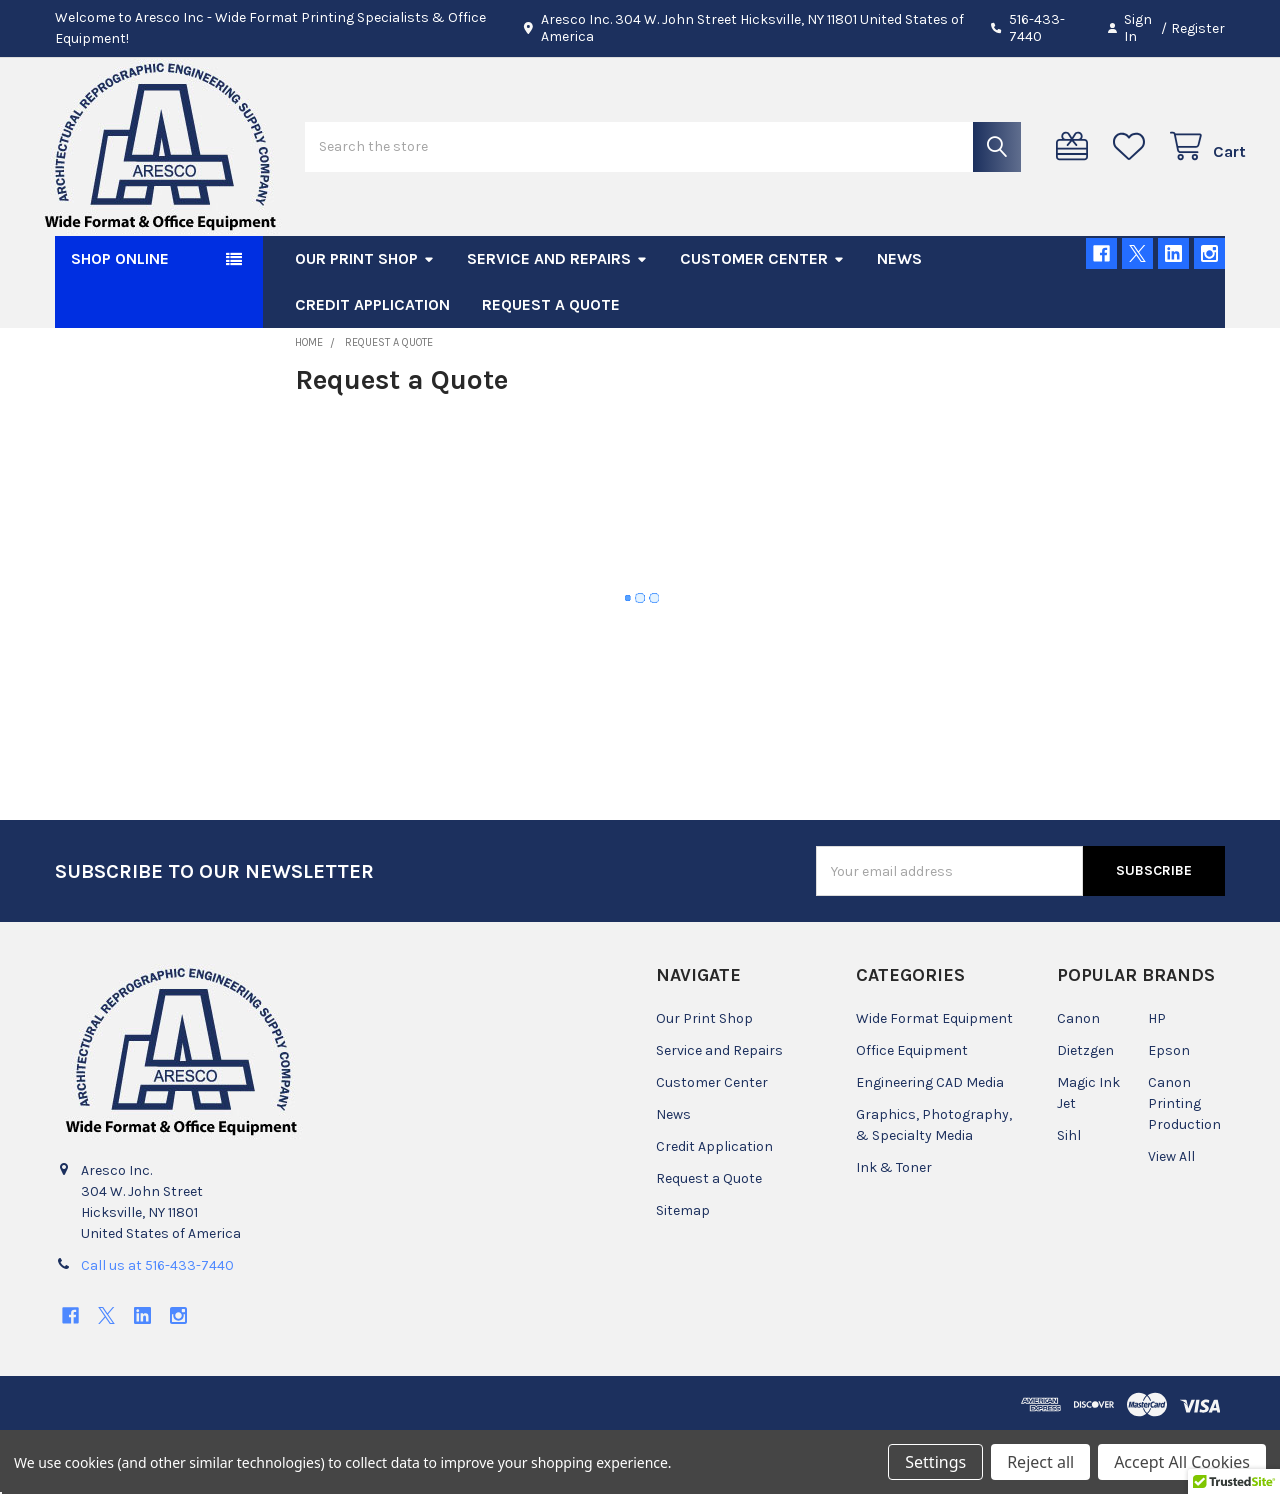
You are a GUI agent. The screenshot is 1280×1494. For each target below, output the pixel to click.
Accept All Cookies (1182, 1462)
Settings (935, 1462)
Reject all (1040, 1462)
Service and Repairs (557, 319)
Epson (1169, 1111)
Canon (1078, 1079)
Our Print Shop (365, 319)
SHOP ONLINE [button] (120, 319)
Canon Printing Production (1184, 1164)
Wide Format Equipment (934, 1079)
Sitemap (683, 1271)
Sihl (1069, 1196)
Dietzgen (1085, 1111)
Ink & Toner (894, 1228)
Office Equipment (912, 1111)
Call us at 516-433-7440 (157, 1326)
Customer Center (762, 319)
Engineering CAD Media (930, 1143)
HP (1157, 1079)
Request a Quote (551, 365)
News (899, 319)
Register (1198, 28)
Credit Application (372, 365)
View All (1171, 1217)
